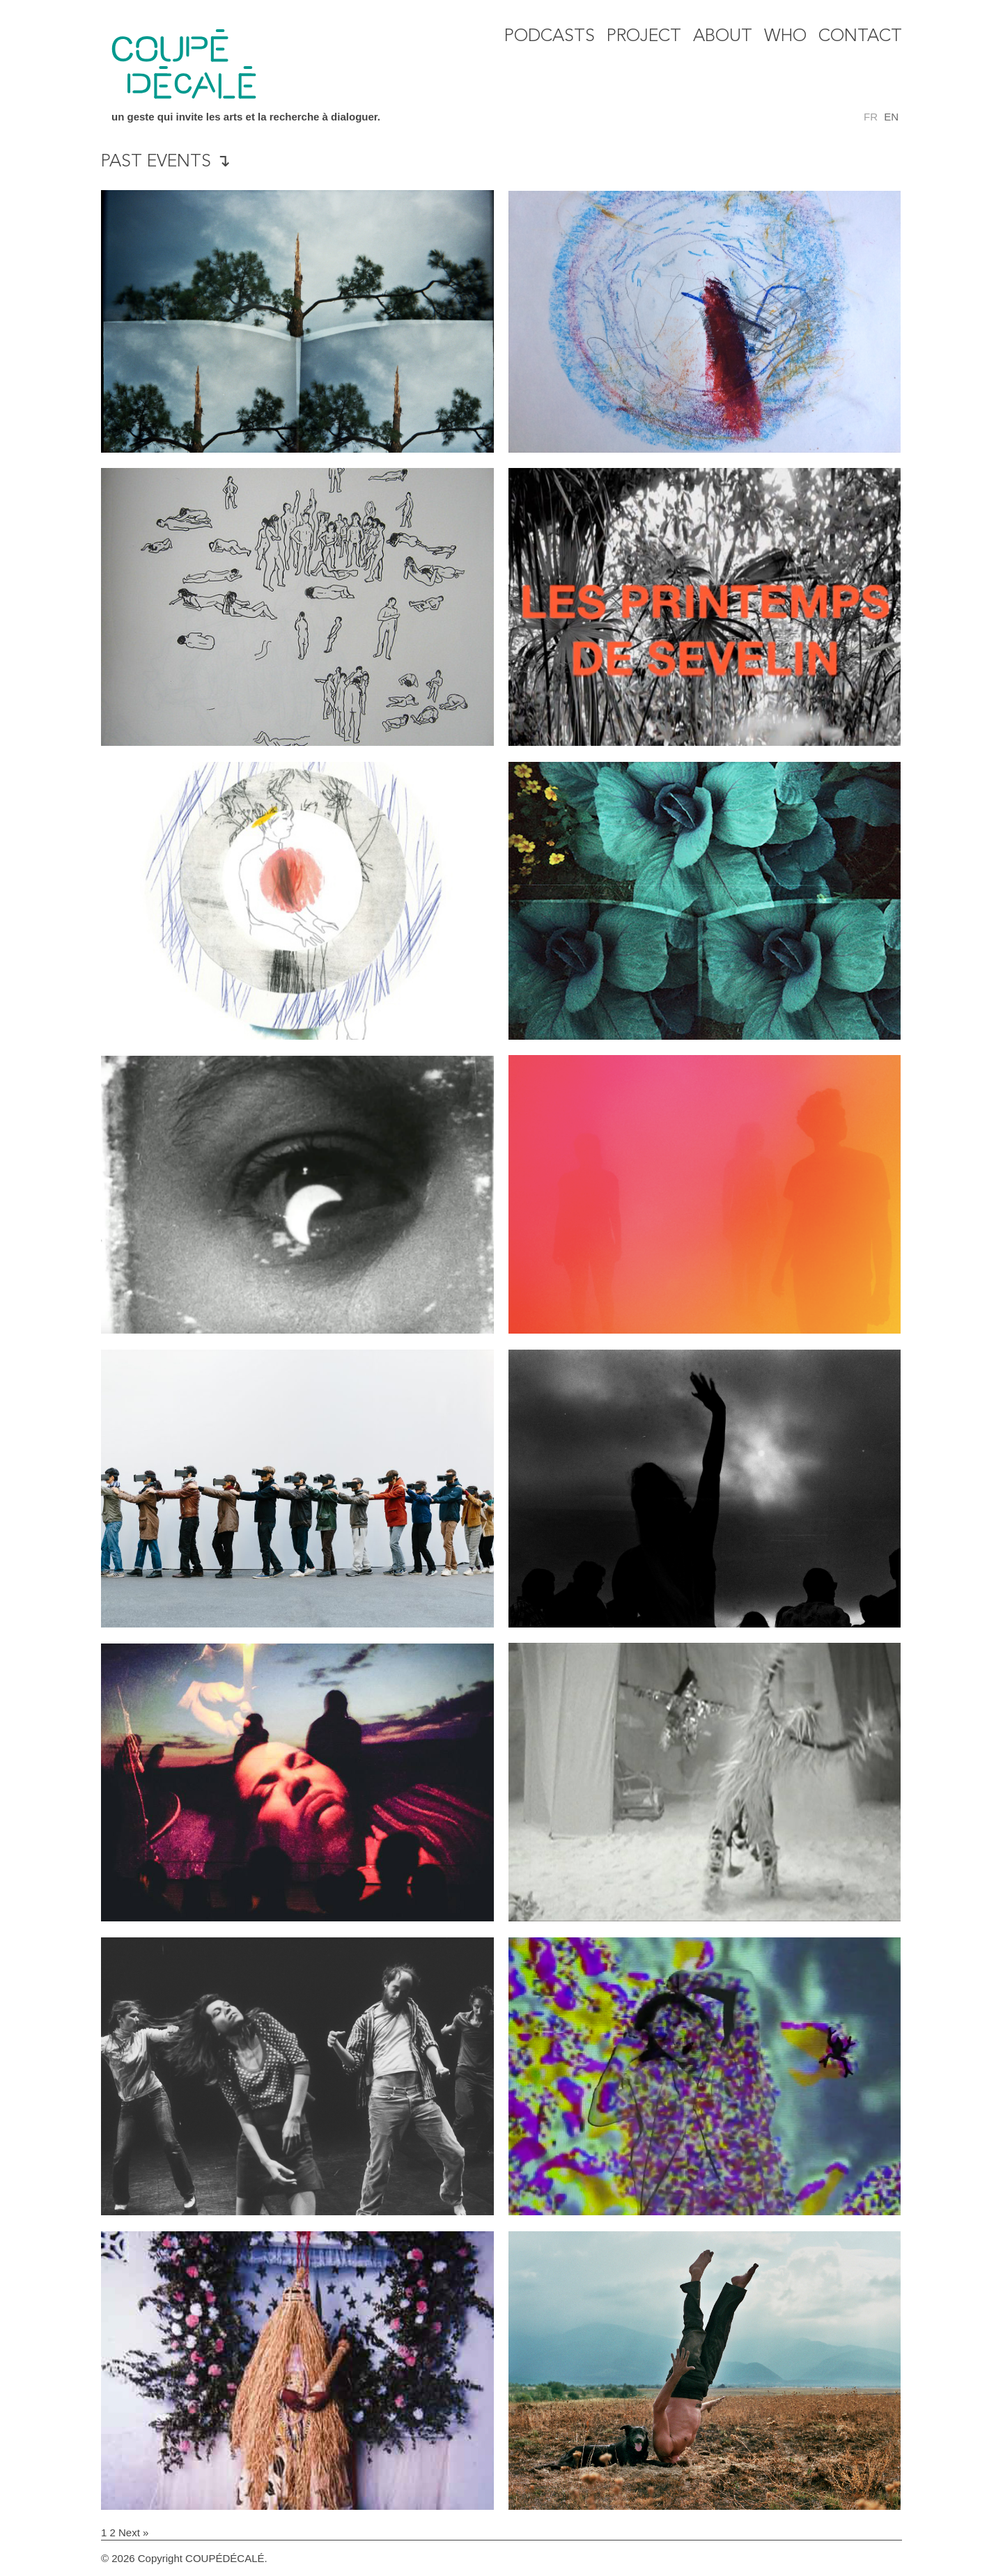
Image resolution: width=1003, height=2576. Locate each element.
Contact (860, 36)
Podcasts (549, 36)
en (891, 117)
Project (644, 36)
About (722, 36)
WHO (785, 36)
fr (871, 117)
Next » (133, 2532)
